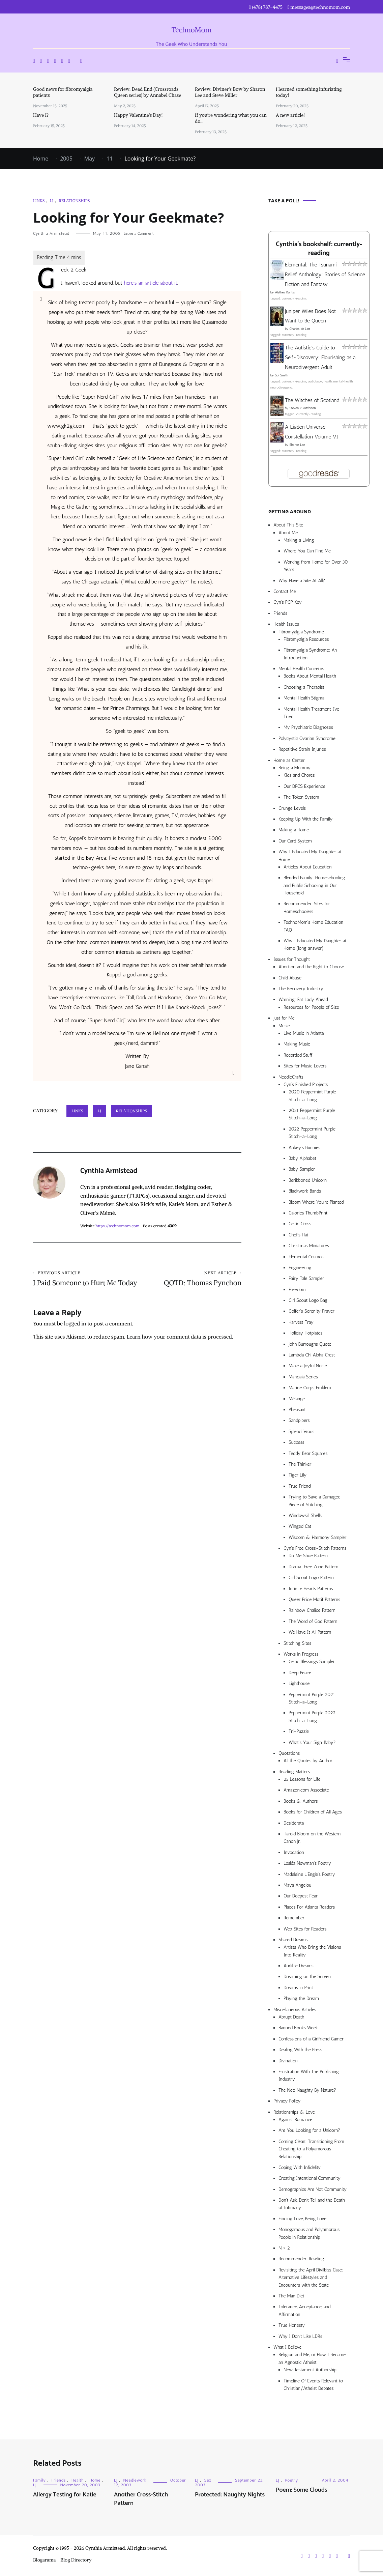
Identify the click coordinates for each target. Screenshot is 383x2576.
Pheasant (297, 1409)
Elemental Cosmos (306, 1257)
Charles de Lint (299, 329)
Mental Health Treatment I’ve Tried (311, 712)
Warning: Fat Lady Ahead (303, 999)
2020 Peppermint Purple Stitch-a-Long (312, 1095)
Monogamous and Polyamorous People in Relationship (309, 2233)
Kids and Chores (299, 775)
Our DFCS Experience (304, 786)
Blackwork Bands (305, 1191)
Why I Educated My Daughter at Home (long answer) (315, 944)
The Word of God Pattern (313, 1621)
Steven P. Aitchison (302, 408)
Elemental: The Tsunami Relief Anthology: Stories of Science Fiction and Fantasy (325, 274)
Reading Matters (294, 1772)
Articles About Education (308, 867)
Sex (207, 2480)
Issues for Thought (291, 959)
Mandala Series (303, 1377)
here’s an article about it (150, 283)
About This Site (288, 525)
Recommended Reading (301, 2259)
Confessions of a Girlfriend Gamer (311, 2039)
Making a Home (293, 830)
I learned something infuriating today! (309, 92)
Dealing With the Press (300, 2050)
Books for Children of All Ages (313, 1812)
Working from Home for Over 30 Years (316, 565)
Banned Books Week (298, 2028)
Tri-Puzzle (299, 1731)
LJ (51, 200)
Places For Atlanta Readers (309, 1907)
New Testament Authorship (310, 2370)
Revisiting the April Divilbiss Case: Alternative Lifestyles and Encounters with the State (310, 2277)
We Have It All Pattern (310, 1632)
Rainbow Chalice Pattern (312, 1610)
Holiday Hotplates (305, 1333)
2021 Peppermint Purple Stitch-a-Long (312, 1114)
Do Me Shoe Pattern (308, 1555)
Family (39, 2480)
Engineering (300, 1267)
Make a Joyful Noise (308, 1366)
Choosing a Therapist (304, 687)
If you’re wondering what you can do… (231, 118)
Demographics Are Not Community (312, 2189)
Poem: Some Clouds (301, 2490)
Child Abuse (289, 978)
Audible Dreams (299, 1966)
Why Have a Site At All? (301, 580)
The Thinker (300, 1464)
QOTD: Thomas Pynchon (189, 1279)
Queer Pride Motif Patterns (314, 1599)
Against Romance (295, 2119)
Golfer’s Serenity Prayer (311, 1311)
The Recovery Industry (300, 989)
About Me (288, 533)
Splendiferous (302, 1431)
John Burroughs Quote (310, 1344)
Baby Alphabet (302, 1158)
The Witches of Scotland (312, 400)
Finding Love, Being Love (302, 2219)
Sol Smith (281, 375)
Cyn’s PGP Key (287, 602)
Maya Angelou (297, 1885)
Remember (294, 1918)
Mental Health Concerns (301, 668)
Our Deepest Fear (301, 1896)
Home (94, 2480)
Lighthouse (299, 1683)
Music (284, 1026)
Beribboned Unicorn (308, 1180)
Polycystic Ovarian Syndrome (306, 738)
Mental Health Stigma (304, 698)
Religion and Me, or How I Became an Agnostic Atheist (312, 2358)
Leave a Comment (139, 233)
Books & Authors (301, 1801)
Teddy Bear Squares (308, 1453)
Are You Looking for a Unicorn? (309, 2130)
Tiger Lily (297, 1475)
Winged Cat (300, 1526)
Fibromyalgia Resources (306, 639)
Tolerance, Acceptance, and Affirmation (304, 2310)
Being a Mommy (294, 768)
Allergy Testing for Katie (64, 2495)
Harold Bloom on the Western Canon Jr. (312, 1837)
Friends (280, 613)
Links (39, 200)
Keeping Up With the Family (305, 819)
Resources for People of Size (311, 1007)
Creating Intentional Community (309, 2178)
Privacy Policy (287, 2101)
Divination (288, 2061)
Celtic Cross (300, 1224)
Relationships (74, 200)
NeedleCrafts (290, 1077)
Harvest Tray (301, 1322)
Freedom (297, 1289)
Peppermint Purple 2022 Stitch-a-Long (312, 1716)
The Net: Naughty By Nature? (307, 2090)
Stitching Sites (297, 1643)
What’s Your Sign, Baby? (312, 1742)
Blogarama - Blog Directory (62, 2560)
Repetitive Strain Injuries (302, 749)
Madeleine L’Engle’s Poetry (309, 1874)
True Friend (300, 1486)
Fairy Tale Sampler (306, 1278)
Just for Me (284, 1018)
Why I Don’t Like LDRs (300, 2336)
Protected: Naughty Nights (230, 2495)
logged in (75, 1332)
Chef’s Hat (298, 1235)
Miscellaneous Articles (294, 2009)
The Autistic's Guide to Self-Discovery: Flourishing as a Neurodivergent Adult (320, 357)
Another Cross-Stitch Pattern (141, 2499)
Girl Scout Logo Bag (308, 1300)
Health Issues (286, 624)
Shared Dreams (293, 1940)
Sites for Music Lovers (305, 1066)
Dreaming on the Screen (307, 1976)
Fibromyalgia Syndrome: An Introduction (310, 653)
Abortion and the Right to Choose (311, 967)
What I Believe (287, 2347)
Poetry (291, 2480)
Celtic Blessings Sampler (312, 1661)
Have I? (41, 115)
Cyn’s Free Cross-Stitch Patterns (315, 1548)
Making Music (297, 1044)
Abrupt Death (291, 2017)
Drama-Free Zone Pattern (313, 1567)
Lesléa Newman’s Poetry (307, 1863)
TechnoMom (192, 29)
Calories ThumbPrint (308, 1213)
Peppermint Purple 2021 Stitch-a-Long (312, 1698)
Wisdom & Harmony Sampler (317, 1537)
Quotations (289, 1753)
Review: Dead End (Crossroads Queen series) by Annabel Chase (147, 92)
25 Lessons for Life (302, 1779)
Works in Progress (301, 1654)
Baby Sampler (302, 1169)
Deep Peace (300, 1673)
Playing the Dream (301, 1998)
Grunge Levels (292, 808)
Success (296, 1442)
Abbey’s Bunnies (304, 1147)
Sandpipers (299, 1420)
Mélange (297, 1399)
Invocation (294, 1852)
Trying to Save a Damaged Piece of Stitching (315, 1500)
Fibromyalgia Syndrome (301, 632)
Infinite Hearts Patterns (311, 1589)
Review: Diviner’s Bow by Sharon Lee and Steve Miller (230, 92)
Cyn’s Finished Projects (306, 1084)
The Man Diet (291, 2296)
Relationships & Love (294, 2112)
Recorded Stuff (298, 1055)
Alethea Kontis (285, 292)
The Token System (301, 797)
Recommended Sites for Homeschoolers (307, 907)
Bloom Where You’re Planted (316, 1202)
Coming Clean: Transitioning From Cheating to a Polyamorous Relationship (311, 2149)
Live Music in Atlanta (304, 1033)
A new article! (290, 115)
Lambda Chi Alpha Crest (312, 1355)
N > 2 (284, 2248)
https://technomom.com (117, 1225)
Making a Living (299, 540)
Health (77, 2480)
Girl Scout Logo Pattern (311, 1577)
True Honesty (291, 2325)
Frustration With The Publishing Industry (308, 2075)
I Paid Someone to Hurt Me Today (85, 1283)
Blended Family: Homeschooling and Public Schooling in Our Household (314, 885)
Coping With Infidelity (299, 2167)
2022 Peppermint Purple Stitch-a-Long (312, 1132)
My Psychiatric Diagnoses (308, 727)
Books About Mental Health (310, 676)
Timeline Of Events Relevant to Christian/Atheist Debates (313, 2384)
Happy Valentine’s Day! (138, 115)
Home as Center (289, 760)
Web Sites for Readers (305, 1929)
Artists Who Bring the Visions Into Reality (312, 1950)
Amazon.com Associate (306, 1790)
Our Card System (295, 841)
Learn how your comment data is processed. (179, 1346)
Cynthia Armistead (51, 233)
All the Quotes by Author (308, 1761)
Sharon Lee (297, 445)
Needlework (135, 2480)
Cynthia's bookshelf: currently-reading (319, 249)
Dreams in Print (298, 1988)
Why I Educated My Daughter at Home (309, 855)
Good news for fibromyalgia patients (62, 92)
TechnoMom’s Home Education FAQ (313, 926)
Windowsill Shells (305, 1515)
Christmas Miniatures (309, 1246)
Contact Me (284, 591)
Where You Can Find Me (307, 551)
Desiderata (294, 1823)
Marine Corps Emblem (310, 1388)
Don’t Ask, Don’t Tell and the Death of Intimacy (311, 2203)
